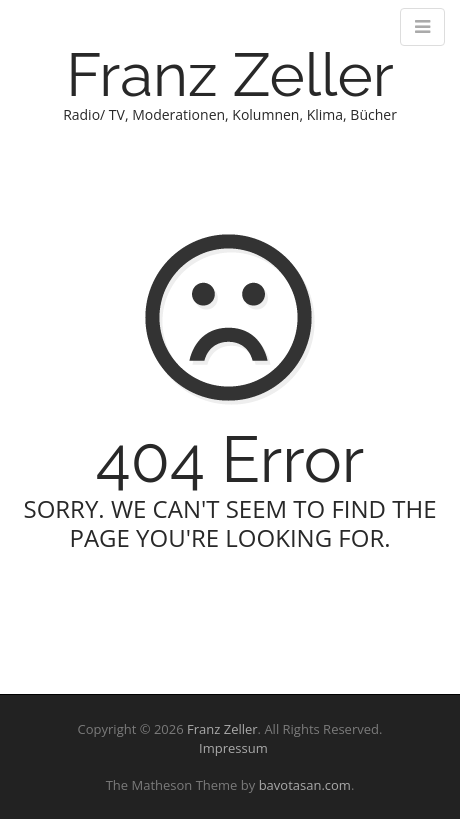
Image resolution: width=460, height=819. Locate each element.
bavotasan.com (305, 785)
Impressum (229, 748)
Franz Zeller (229, 75)
